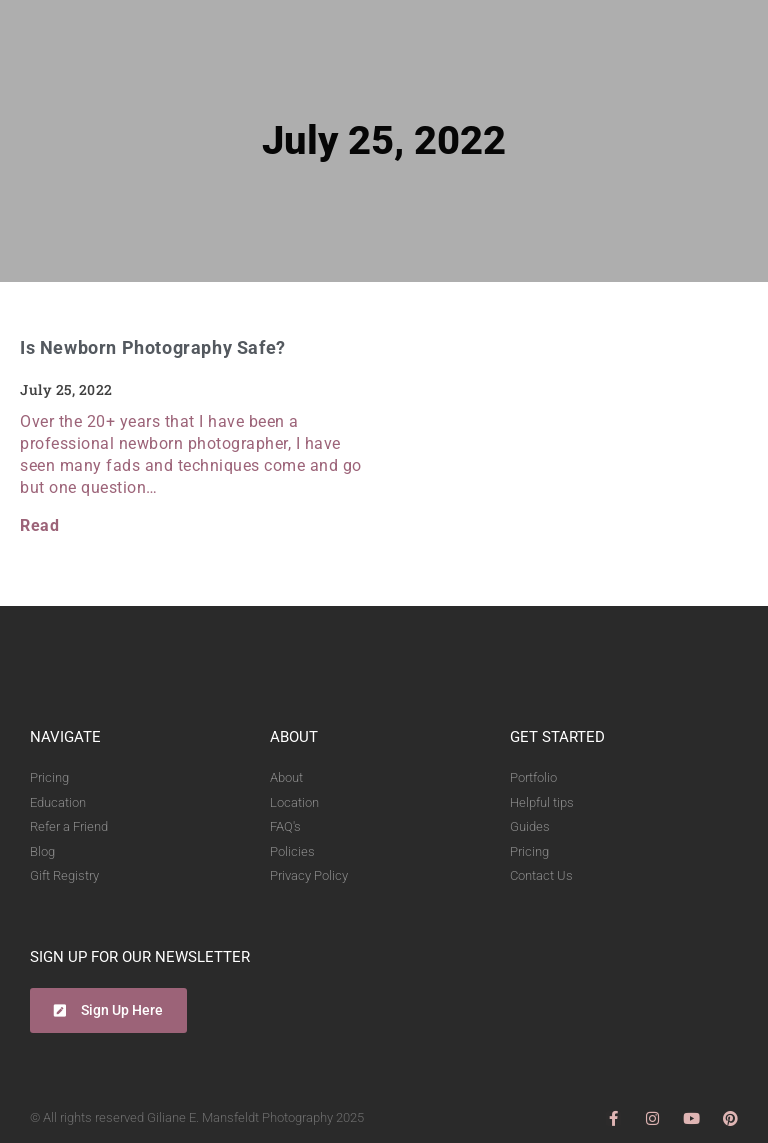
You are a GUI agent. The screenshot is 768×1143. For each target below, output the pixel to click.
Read (39, 525)
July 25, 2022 (384, 140)
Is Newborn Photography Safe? (153, 347)
